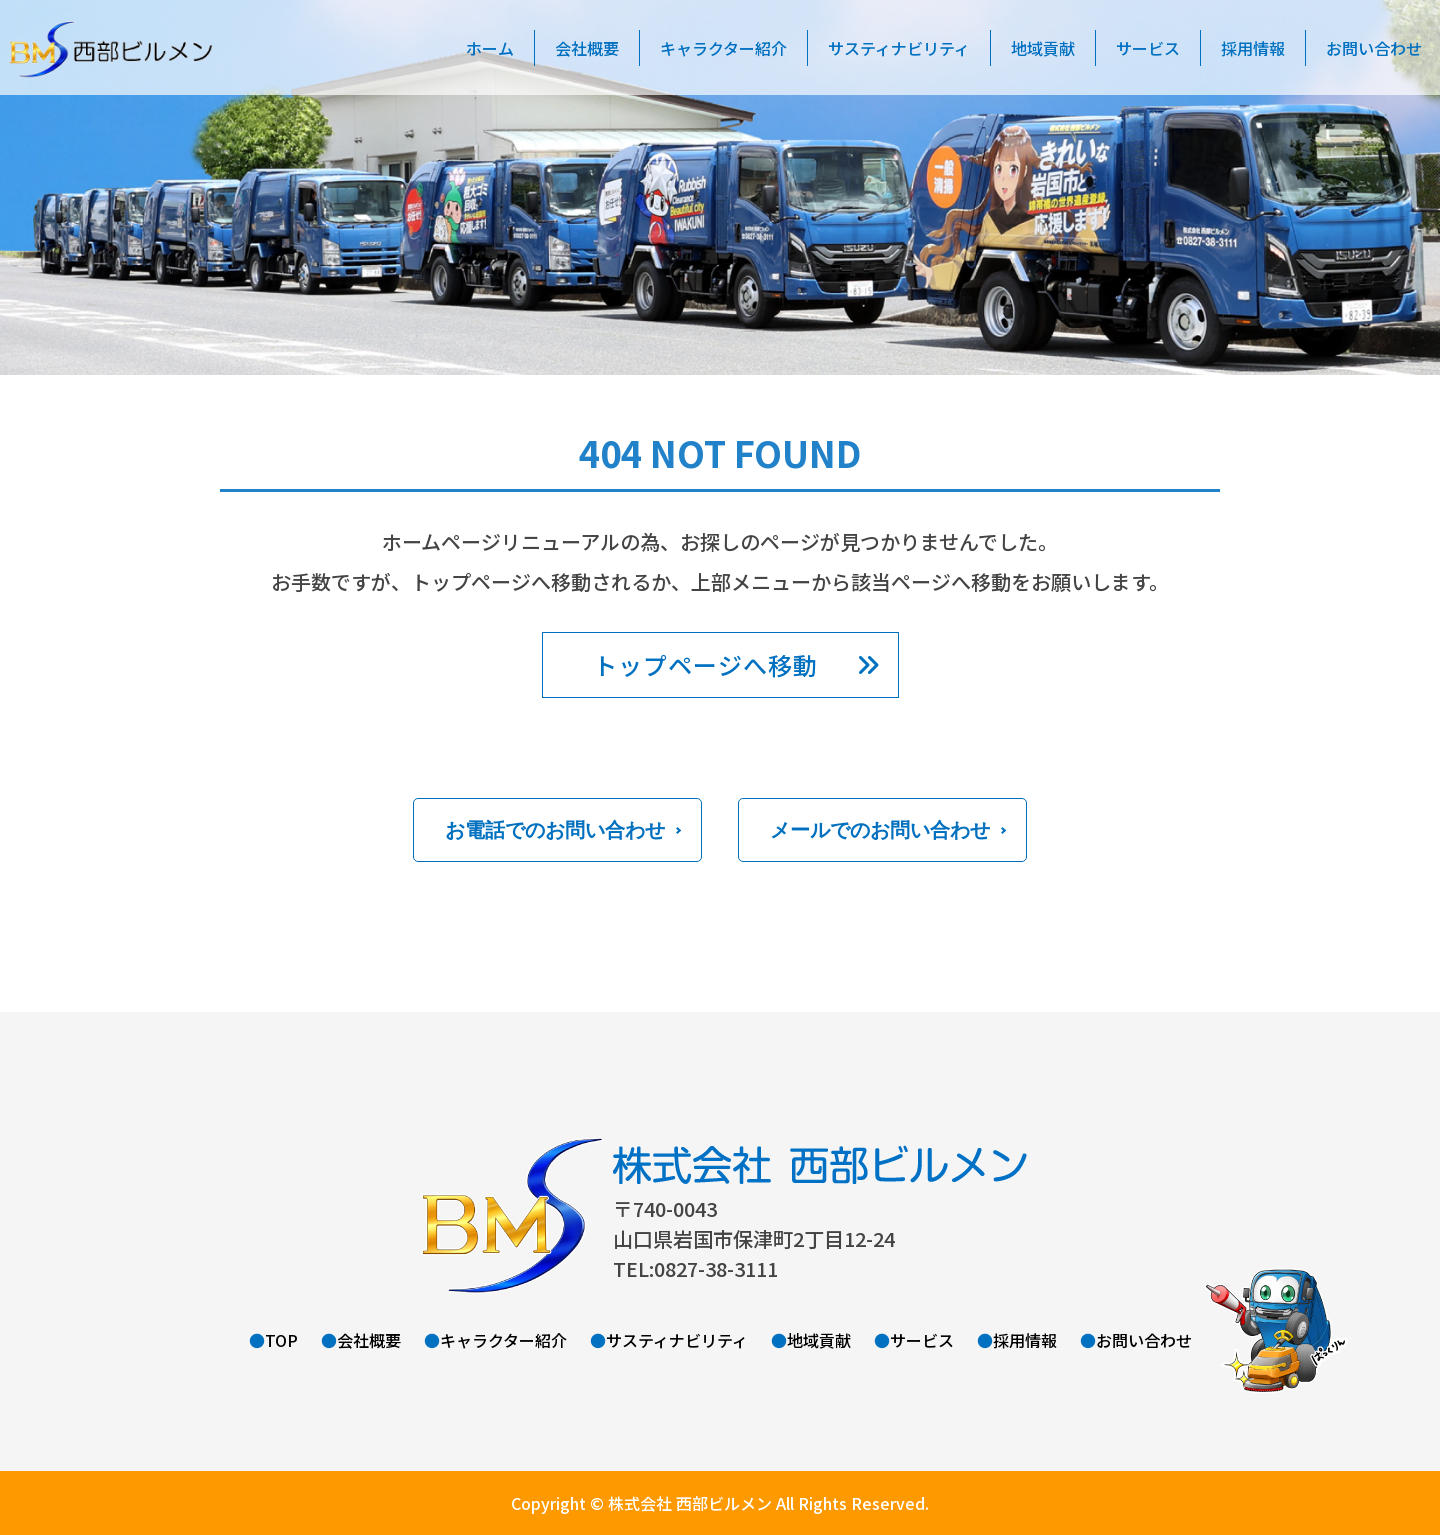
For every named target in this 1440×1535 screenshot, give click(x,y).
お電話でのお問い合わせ (555, 830)
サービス (1148, 48)
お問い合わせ (1144, 1340)
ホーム (490, 48)
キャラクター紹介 (723, 48)
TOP (281, 1340)
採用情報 (1253, 48)
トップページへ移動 (705, 664)
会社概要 (587, 48)
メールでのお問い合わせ (880, 830)
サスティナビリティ (899, 48)
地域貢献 (1043, 48)
